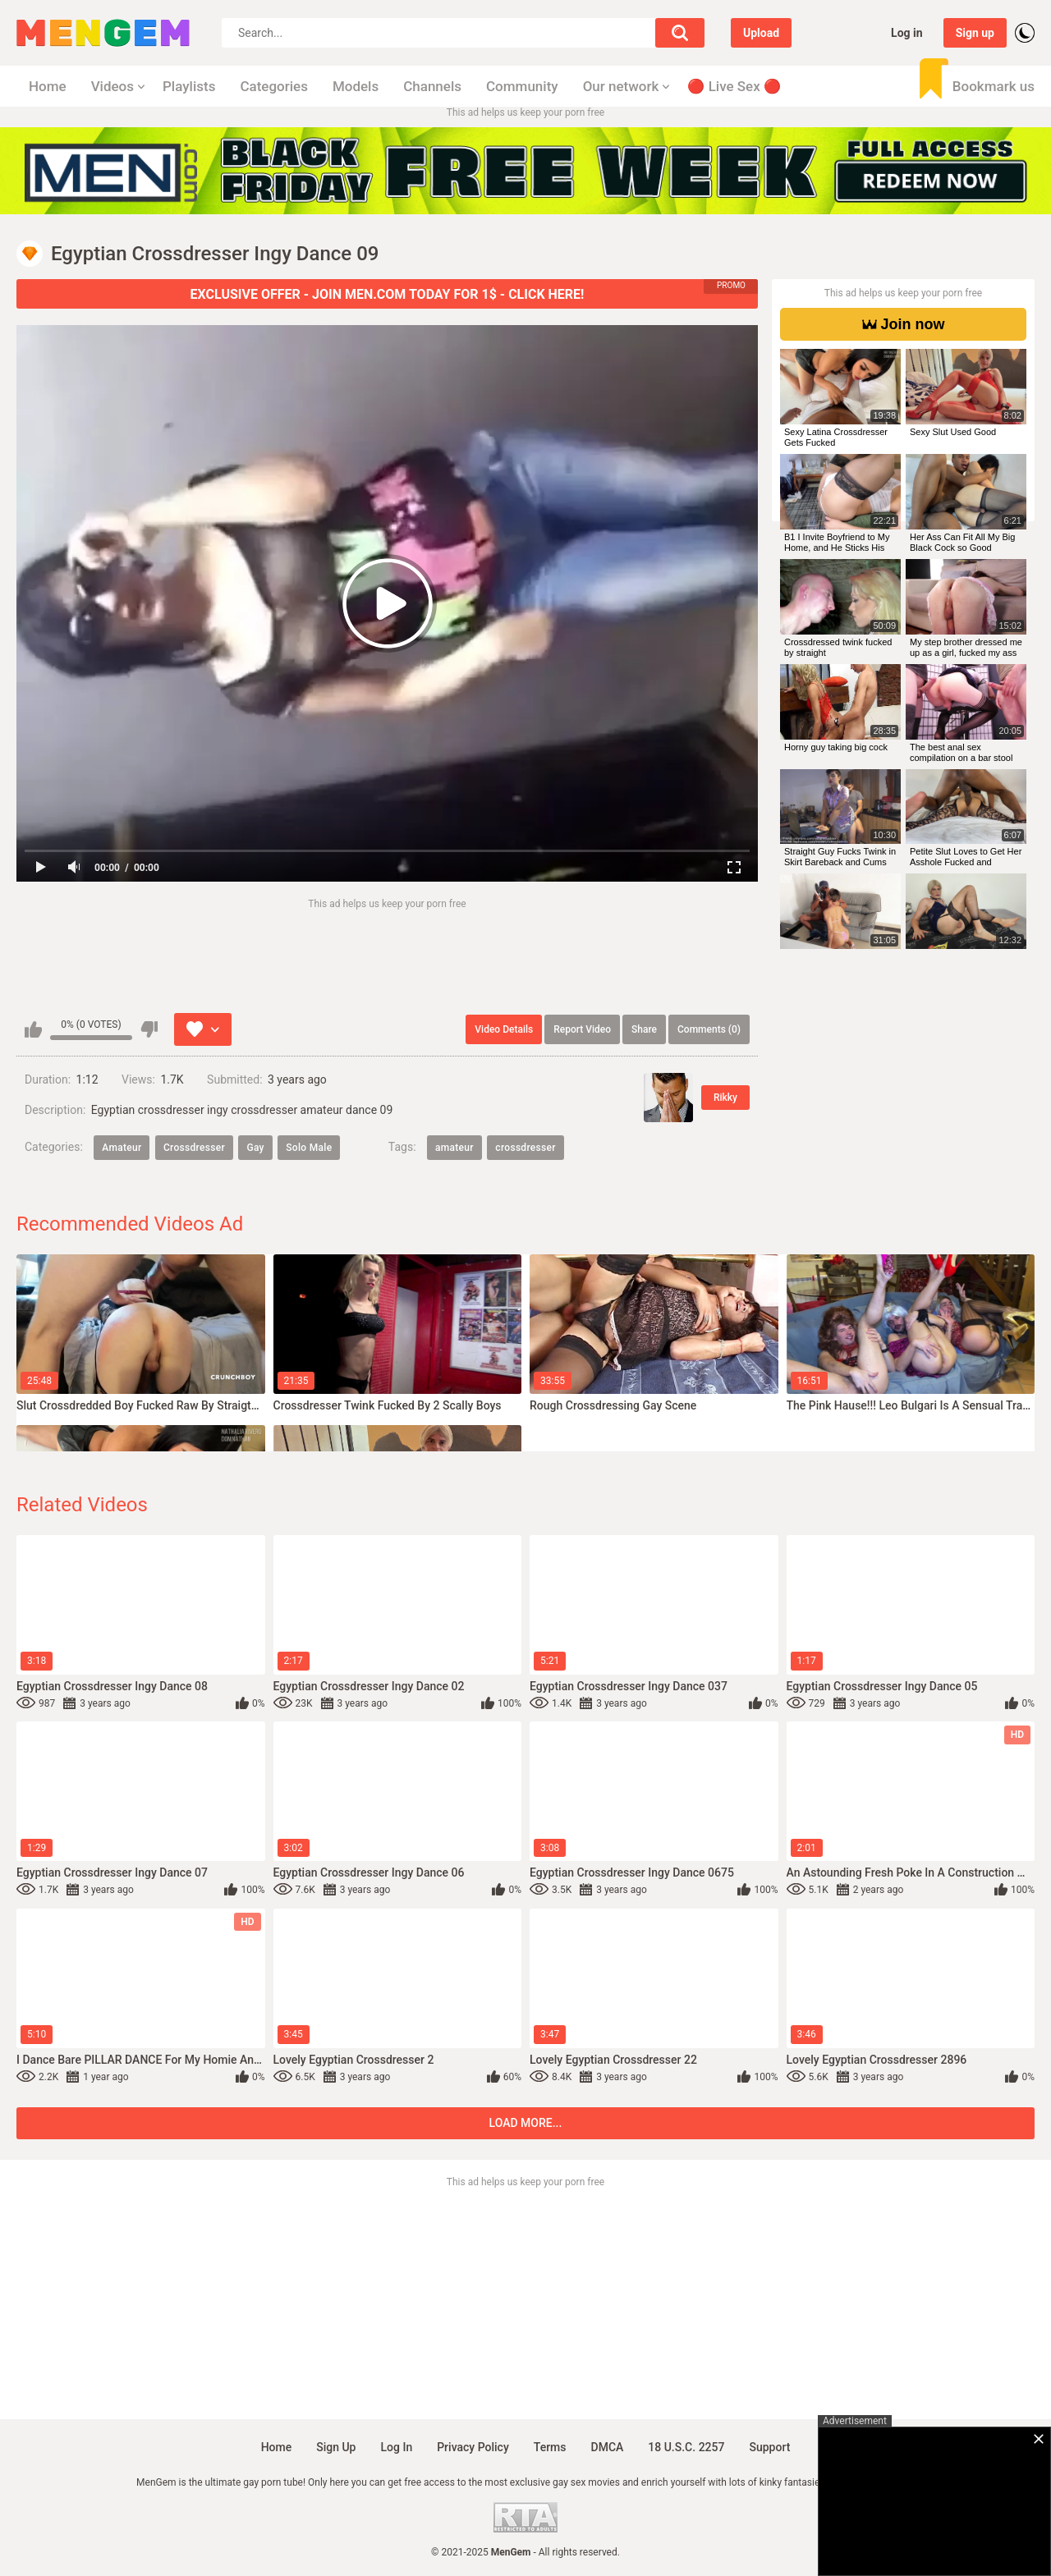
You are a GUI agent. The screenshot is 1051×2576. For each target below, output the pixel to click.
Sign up (975, 32)
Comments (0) (709, 1029)
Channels (432, 86)
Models (356, 86)
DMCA (607, 2447)
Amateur (121, 1147)
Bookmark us (993, 86)
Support (769, 2447)
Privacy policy (473, 2447)
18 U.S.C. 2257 (686, 2447)
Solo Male (309, 1147)
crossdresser (525, 1147)
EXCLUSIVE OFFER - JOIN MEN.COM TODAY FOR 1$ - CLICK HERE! (387, 294)
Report (582, 1029)
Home (48, 86)
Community (522, 86)
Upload (761, 32)
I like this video (33, 1029)
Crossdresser (194, 1147)
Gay (255, 1147)
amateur (454, 1147)
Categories (274, 86)
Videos (112, 86)
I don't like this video (149, 1029)
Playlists (189, 86)
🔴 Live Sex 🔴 (734, 86)
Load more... (525, 2122)
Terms (550, 2447)
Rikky (725, 1097)
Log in (907, 32)
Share (644, 1029)
